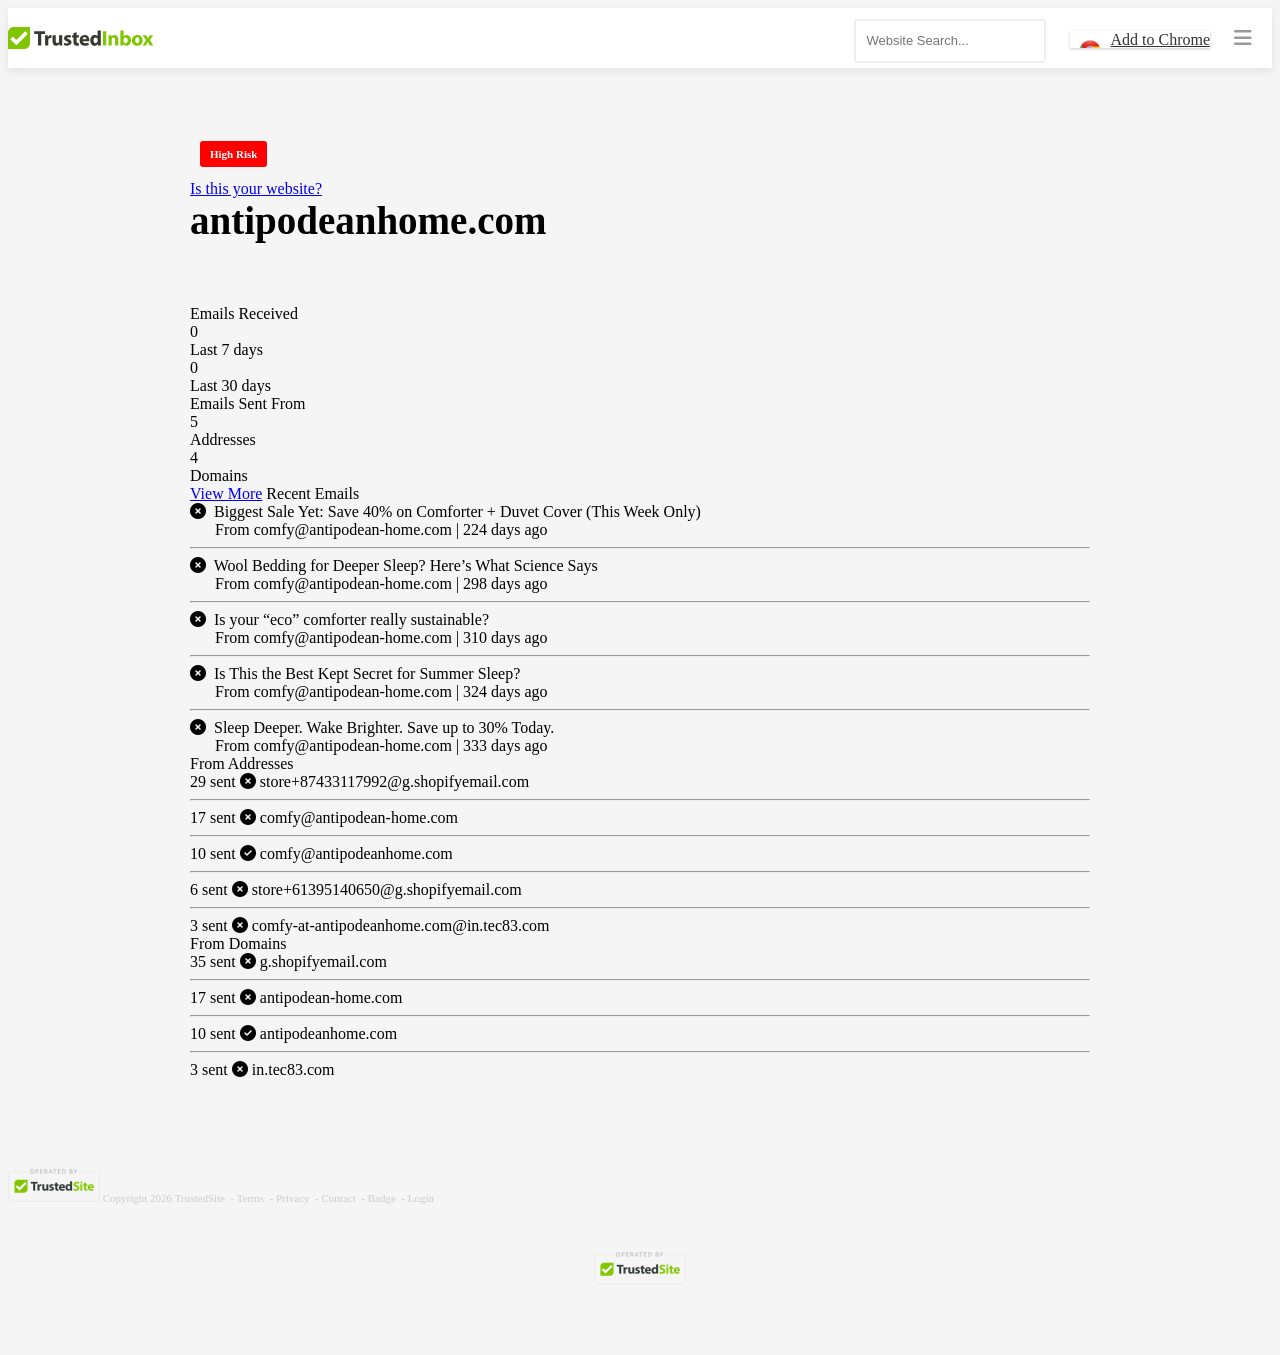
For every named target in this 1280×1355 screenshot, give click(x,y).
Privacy (293, 1198)
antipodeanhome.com (293, 1033)
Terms (250, 1198)
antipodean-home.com (296, 997)
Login (421, 1198)
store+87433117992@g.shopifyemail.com (359, 781)
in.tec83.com (262, 1069)
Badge (382, 1198)
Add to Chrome (1160, 39)
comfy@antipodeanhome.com (321, 853)
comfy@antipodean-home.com (324, 817)
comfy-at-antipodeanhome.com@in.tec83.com (370, 925)
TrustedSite (200, 1198)
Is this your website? (256, 188)
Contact (339, 1198)
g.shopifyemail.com (288, 961)
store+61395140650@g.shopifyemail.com (356, 889)
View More (226, 493)
